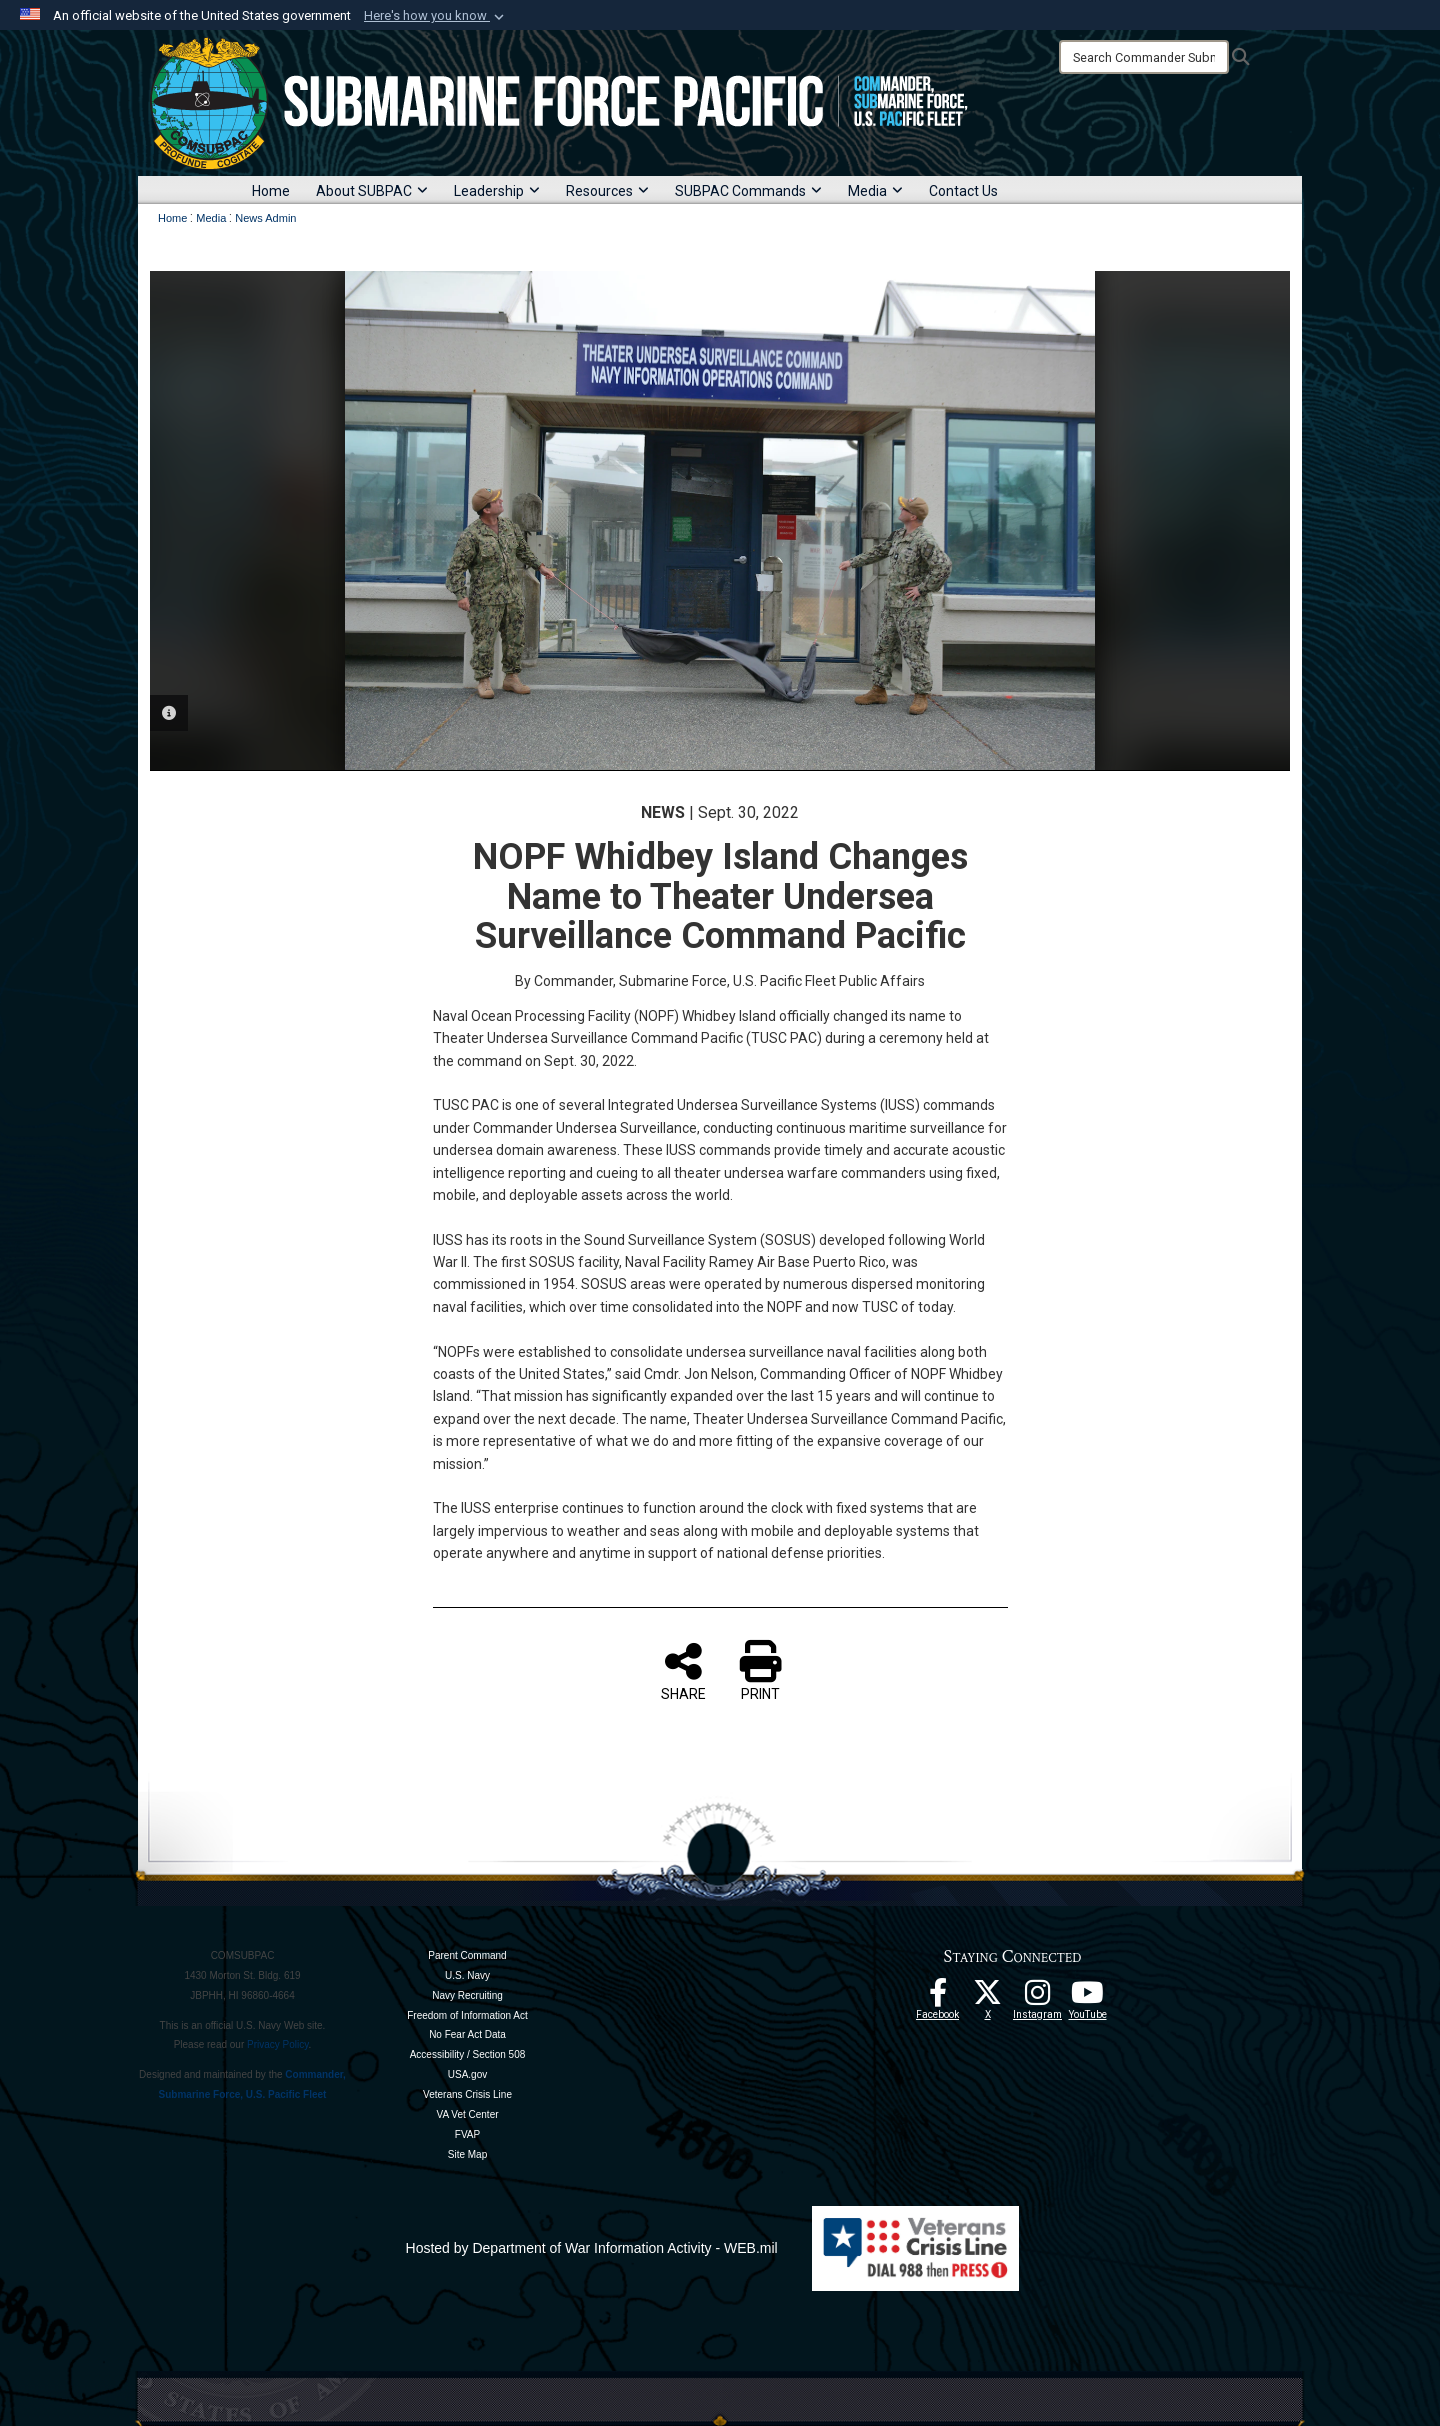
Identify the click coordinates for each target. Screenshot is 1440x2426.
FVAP (467, 2134)
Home (271, 191)
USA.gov (467, 2074)
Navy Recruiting (467, 1995)
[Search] (1144, 57)
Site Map (467, 2154)
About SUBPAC (372, 191)
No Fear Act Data (467, 2034)
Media (875, 191)
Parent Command (467, 1955)
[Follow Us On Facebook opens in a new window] (938, 1998)
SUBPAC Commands (748, 191)
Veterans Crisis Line (467, 2094)
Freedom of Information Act (467, 2015)
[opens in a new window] (1038, 1998)
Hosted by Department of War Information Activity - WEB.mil (592, 2248)
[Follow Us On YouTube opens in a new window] (1088, 1998)
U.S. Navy (467, 1975)
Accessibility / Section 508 (468, 2054)
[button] (436, 16)
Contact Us (963, 191)
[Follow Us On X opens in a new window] (988, 1998)
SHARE (683, 1671)
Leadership (497, 191)
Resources (607, 191)
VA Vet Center (467, 2114)
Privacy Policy (278, 2044)
